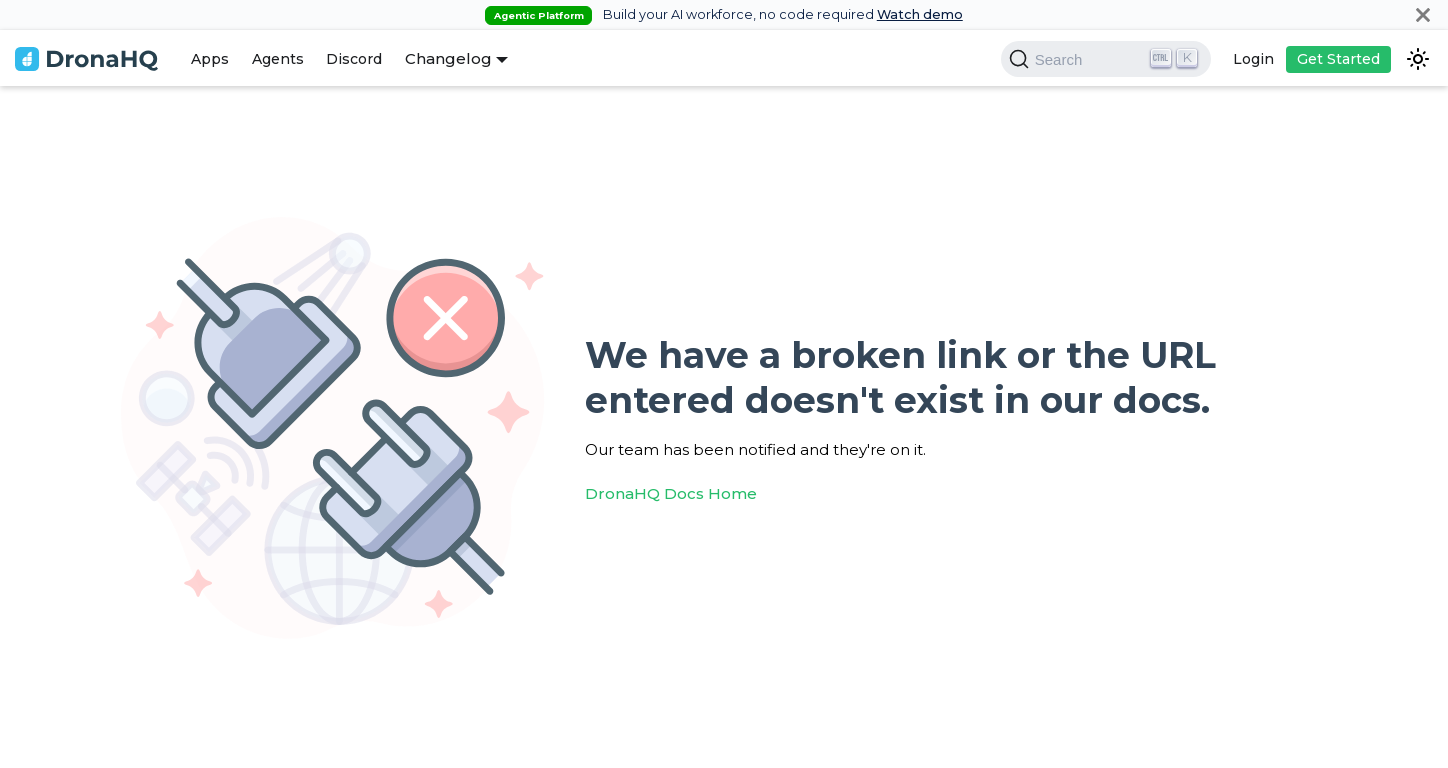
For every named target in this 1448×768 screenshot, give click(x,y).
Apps (210, 59)
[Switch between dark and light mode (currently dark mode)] (1418, 59)
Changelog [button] (448, 58)
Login (1253, 59)
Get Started (1338, 59)
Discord (354, 59)
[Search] (1106, 59)
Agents (278, 59)
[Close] (1423, 14)
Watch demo (920, 14)
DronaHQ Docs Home (671, 493)
